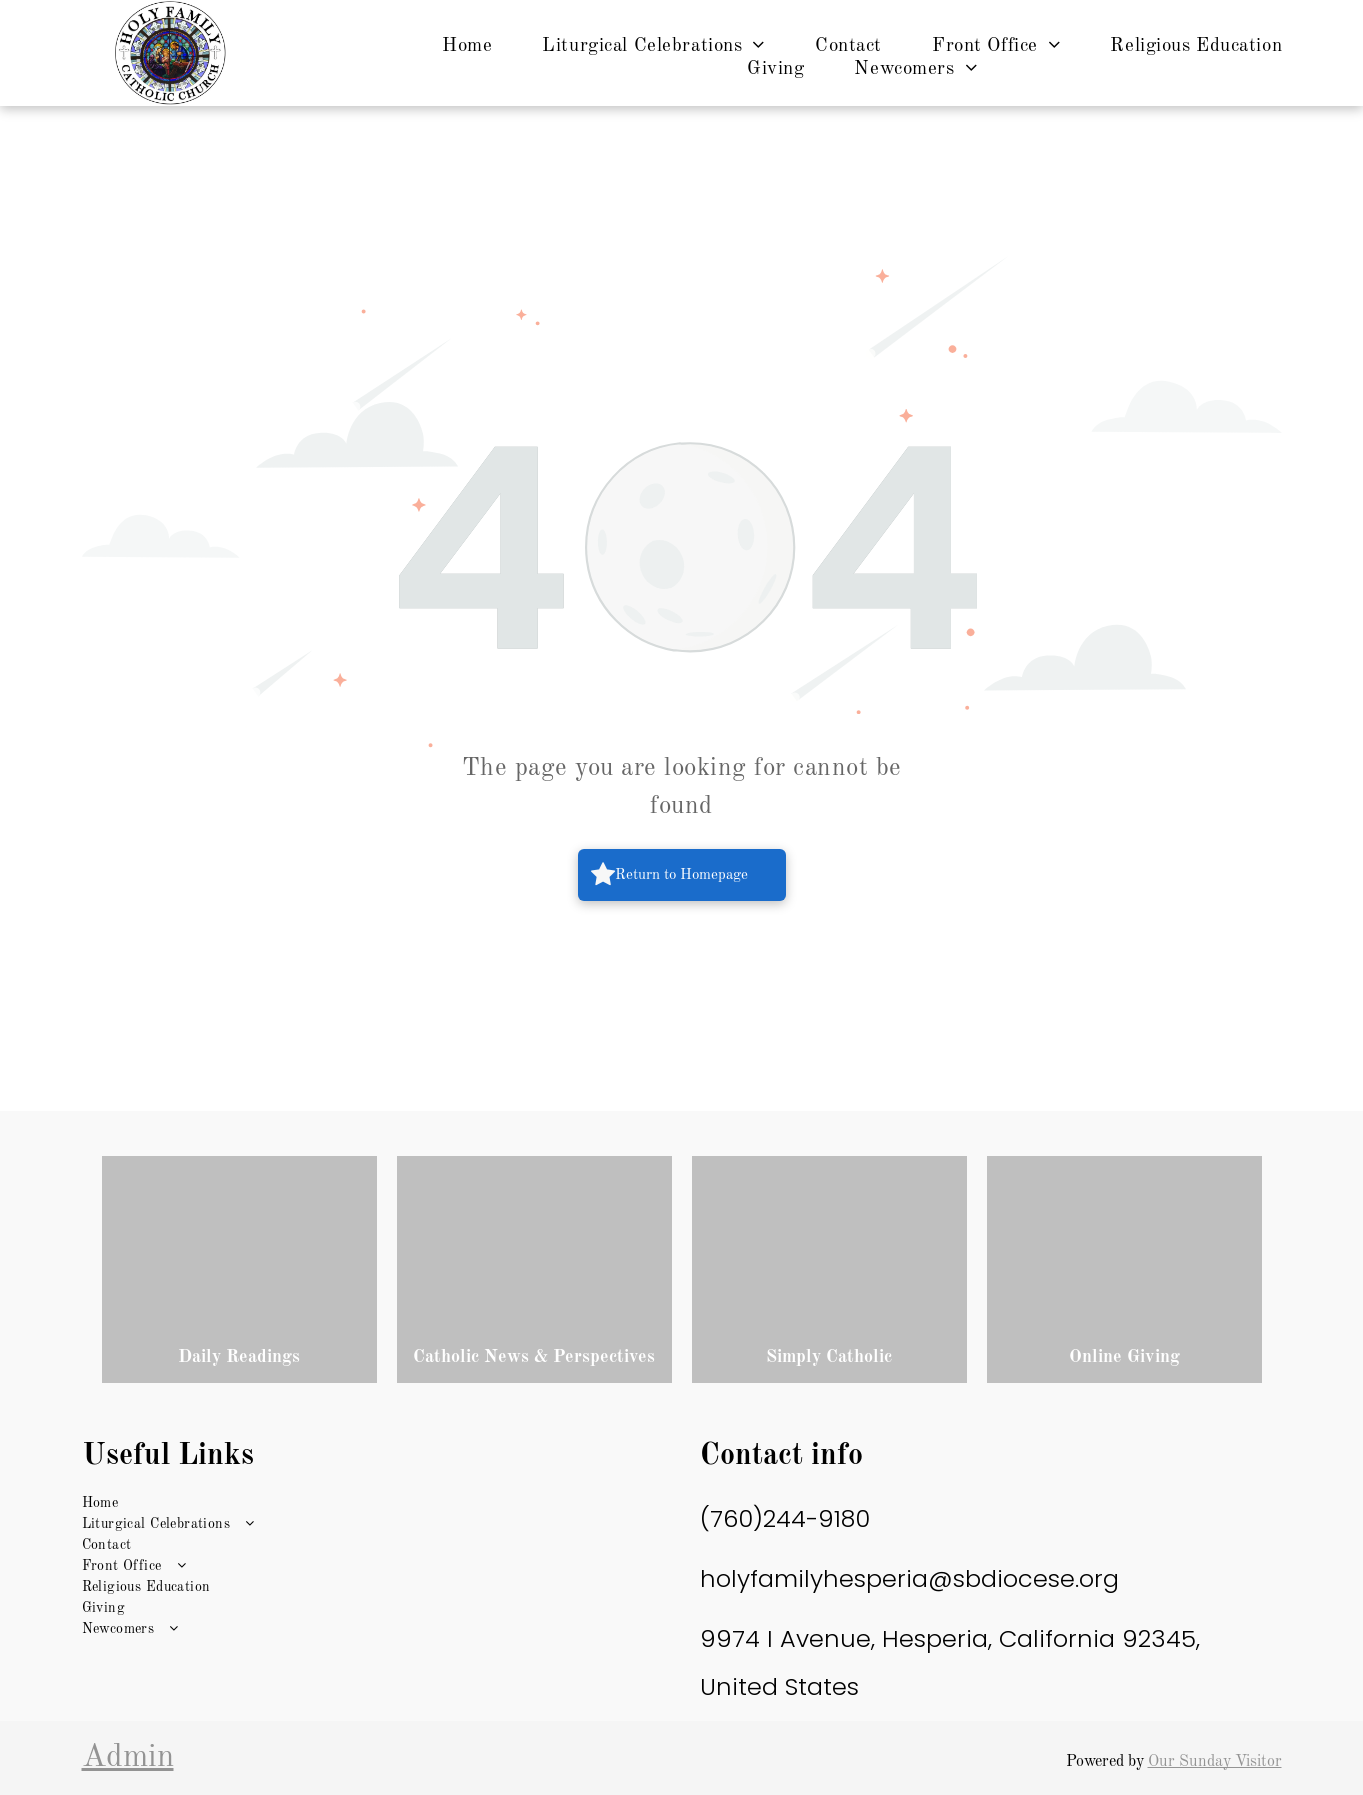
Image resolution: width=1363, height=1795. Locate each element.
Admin (128, 1758)
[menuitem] (467, 46)
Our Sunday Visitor (1215, 1762)
